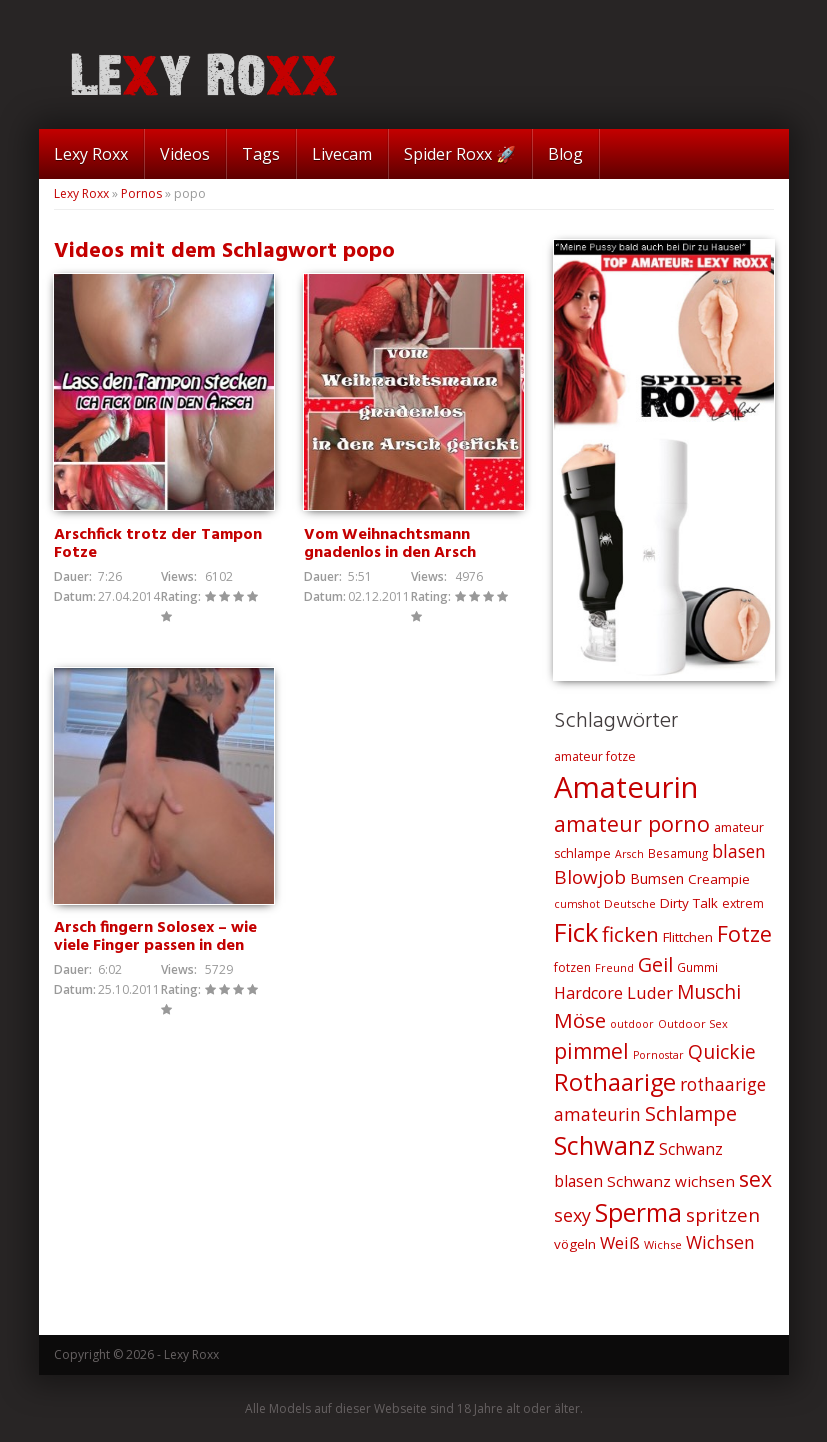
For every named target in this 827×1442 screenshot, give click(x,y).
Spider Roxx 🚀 (460, 154)
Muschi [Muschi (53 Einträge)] (709, 992)
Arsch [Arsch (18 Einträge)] (629, 854)
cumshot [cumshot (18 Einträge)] (577, 904)
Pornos (141, 193)
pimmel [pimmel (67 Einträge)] (591, 1051)
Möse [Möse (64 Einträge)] (580, 1020)
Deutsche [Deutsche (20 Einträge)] (630, 903)
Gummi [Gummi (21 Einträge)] (697, 967)
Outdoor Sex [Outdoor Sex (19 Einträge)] (693, 1023)
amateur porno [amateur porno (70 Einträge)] (632, 823)
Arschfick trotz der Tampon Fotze (158, 544)
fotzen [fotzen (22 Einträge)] (572, 967)
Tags (261, 154)
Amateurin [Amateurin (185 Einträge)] (626, 787)
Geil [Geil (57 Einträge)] (655, 964)
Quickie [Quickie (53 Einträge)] (722, 1052)
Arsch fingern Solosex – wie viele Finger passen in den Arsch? (155, 946)
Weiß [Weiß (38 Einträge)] (620, 1242)
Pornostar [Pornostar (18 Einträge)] (658, 1055)
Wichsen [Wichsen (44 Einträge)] (720, 1242)
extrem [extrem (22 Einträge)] (743, 903)
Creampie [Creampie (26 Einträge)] (719, 879)
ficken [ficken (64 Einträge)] (630, 934)
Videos (185, 154)
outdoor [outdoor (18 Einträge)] (632, 1024)
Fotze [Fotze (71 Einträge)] (744, 933)
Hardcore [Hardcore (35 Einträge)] (588, 993)
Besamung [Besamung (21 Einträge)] (678, 853)
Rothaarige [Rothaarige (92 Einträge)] (615, 1082)
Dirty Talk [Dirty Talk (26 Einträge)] (689, 903)
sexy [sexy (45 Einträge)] (572, 1215)
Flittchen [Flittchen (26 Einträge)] (688, 937)
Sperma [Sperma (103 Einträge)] (638, 1212)
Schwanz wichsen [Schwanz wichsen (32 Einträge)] (671, 1181)
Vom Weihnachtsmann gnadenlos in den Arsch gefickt (390, 553)
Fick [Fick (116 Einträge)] (576, 932)
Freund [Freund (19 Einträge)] (614, 967)
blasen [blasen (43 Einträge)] (739, 851)
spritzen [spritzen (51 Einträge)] (723, 1215)
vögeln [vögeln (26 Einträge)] (575, 1244)
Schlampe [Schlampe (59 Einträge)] (691, 1113)
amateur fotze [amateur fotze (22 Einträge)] (595, 756)
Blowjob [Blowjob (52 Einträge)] (590, 877)
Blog (565, 154)
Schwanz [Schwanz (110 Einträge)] (604, 1145)
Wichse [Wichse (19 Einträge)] (663, 1244)
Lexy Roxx (91, 154)
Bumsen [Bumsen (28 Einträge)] (657, 878)
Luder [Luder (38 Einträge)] (650, 992)
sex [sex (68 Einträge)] (755, 1178)
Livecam (342, 154)
